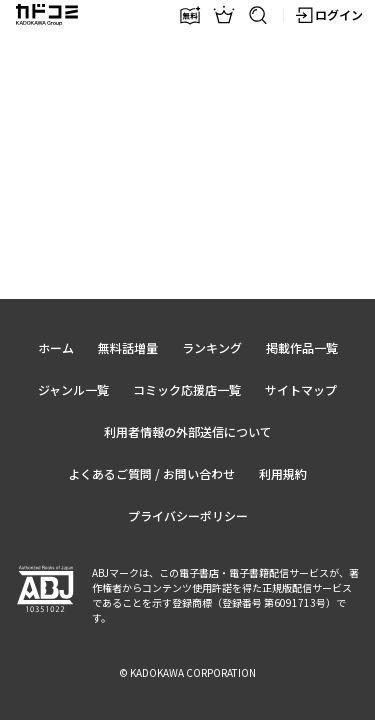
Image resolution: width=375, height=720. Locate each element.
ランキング (212, 347)
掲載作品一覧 (302, 347)
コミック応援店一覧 (187, 389)
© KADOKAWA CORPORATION (187, 672)
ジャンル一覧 (73, 389)
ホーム (56, 347)
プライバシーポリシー (188, 515)
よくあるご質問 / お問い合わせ (151, 473)
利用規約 (283, 473)
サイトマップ (301, 389)
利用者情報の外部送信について (188, 431)
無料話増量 (128, 347)
